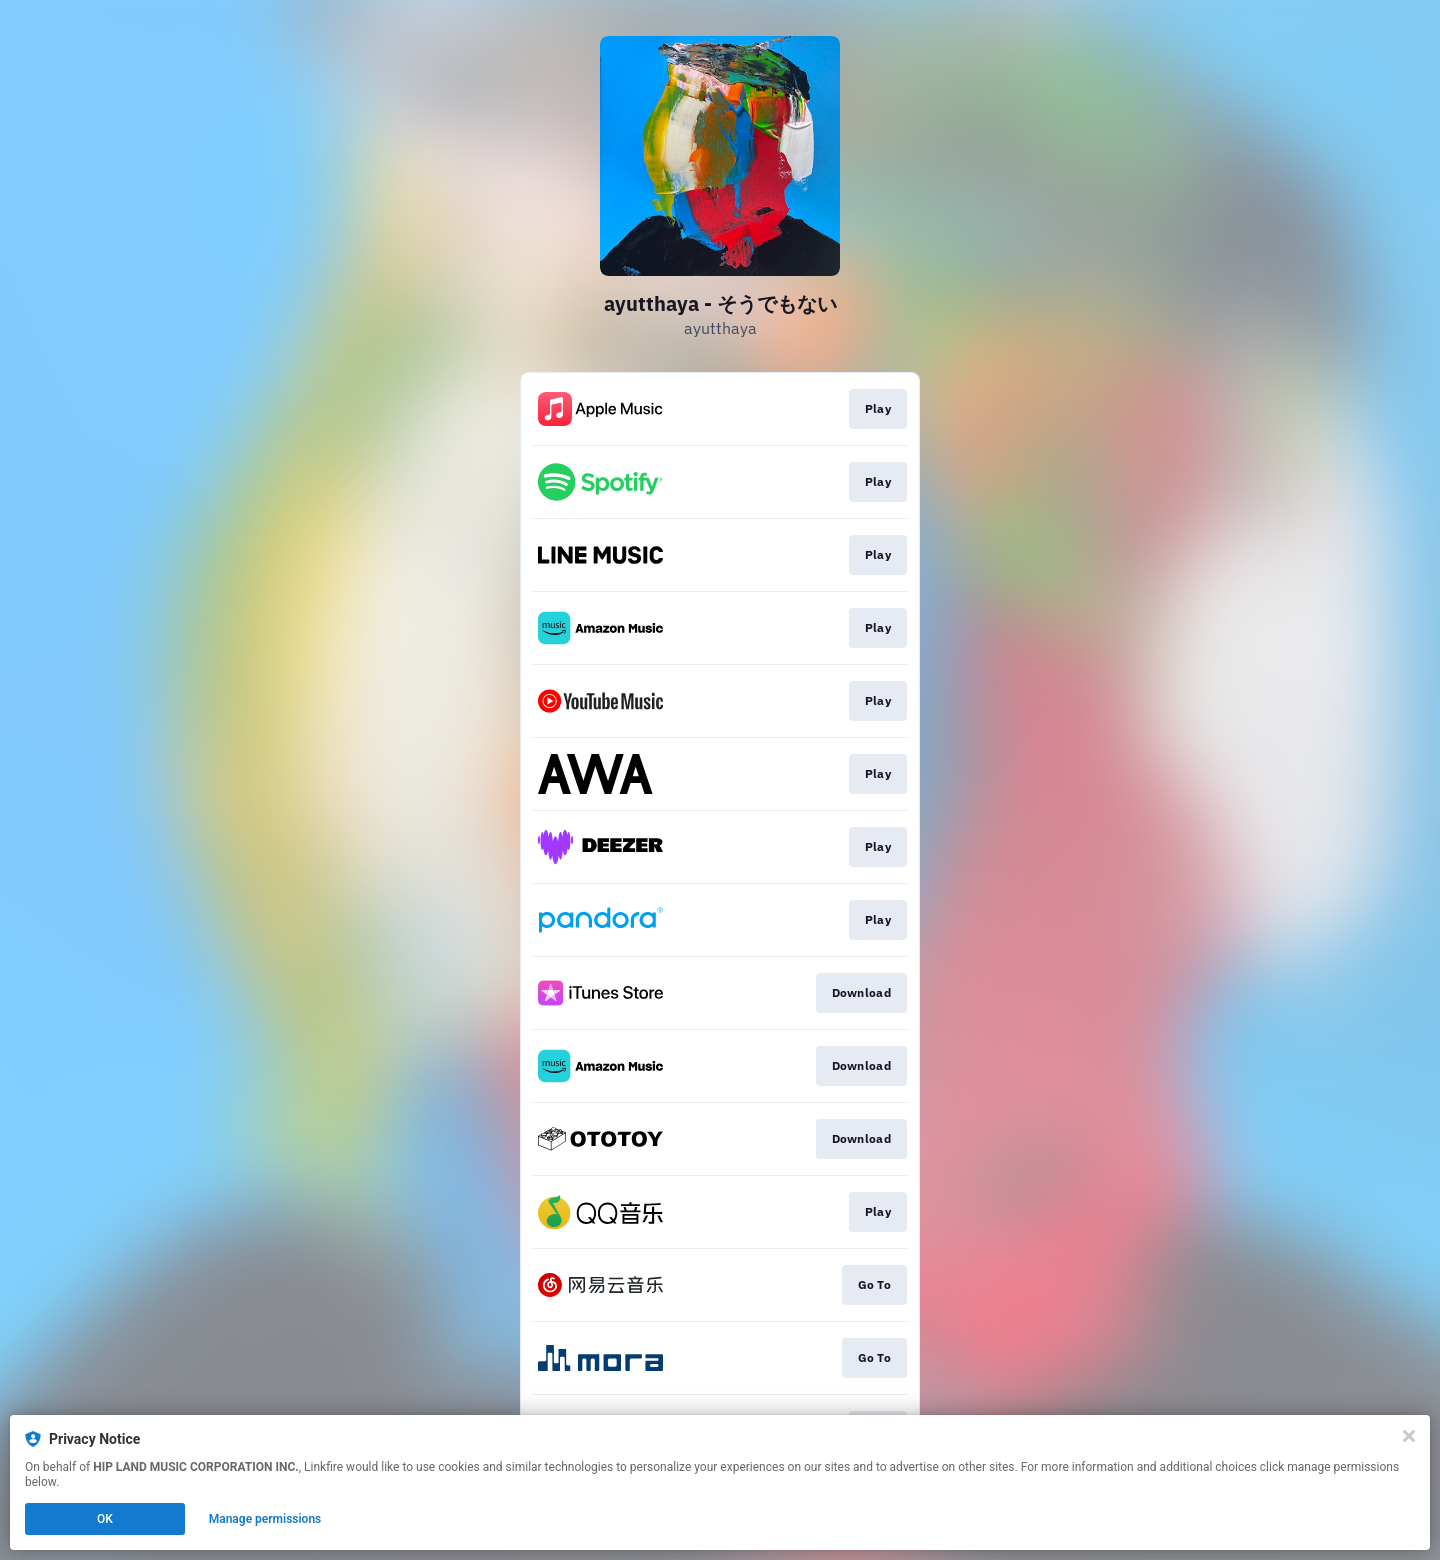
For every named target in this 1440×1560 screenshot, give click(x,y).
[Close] (1409, 1436)
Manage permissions (265, 1519)
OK (105, 1519)
